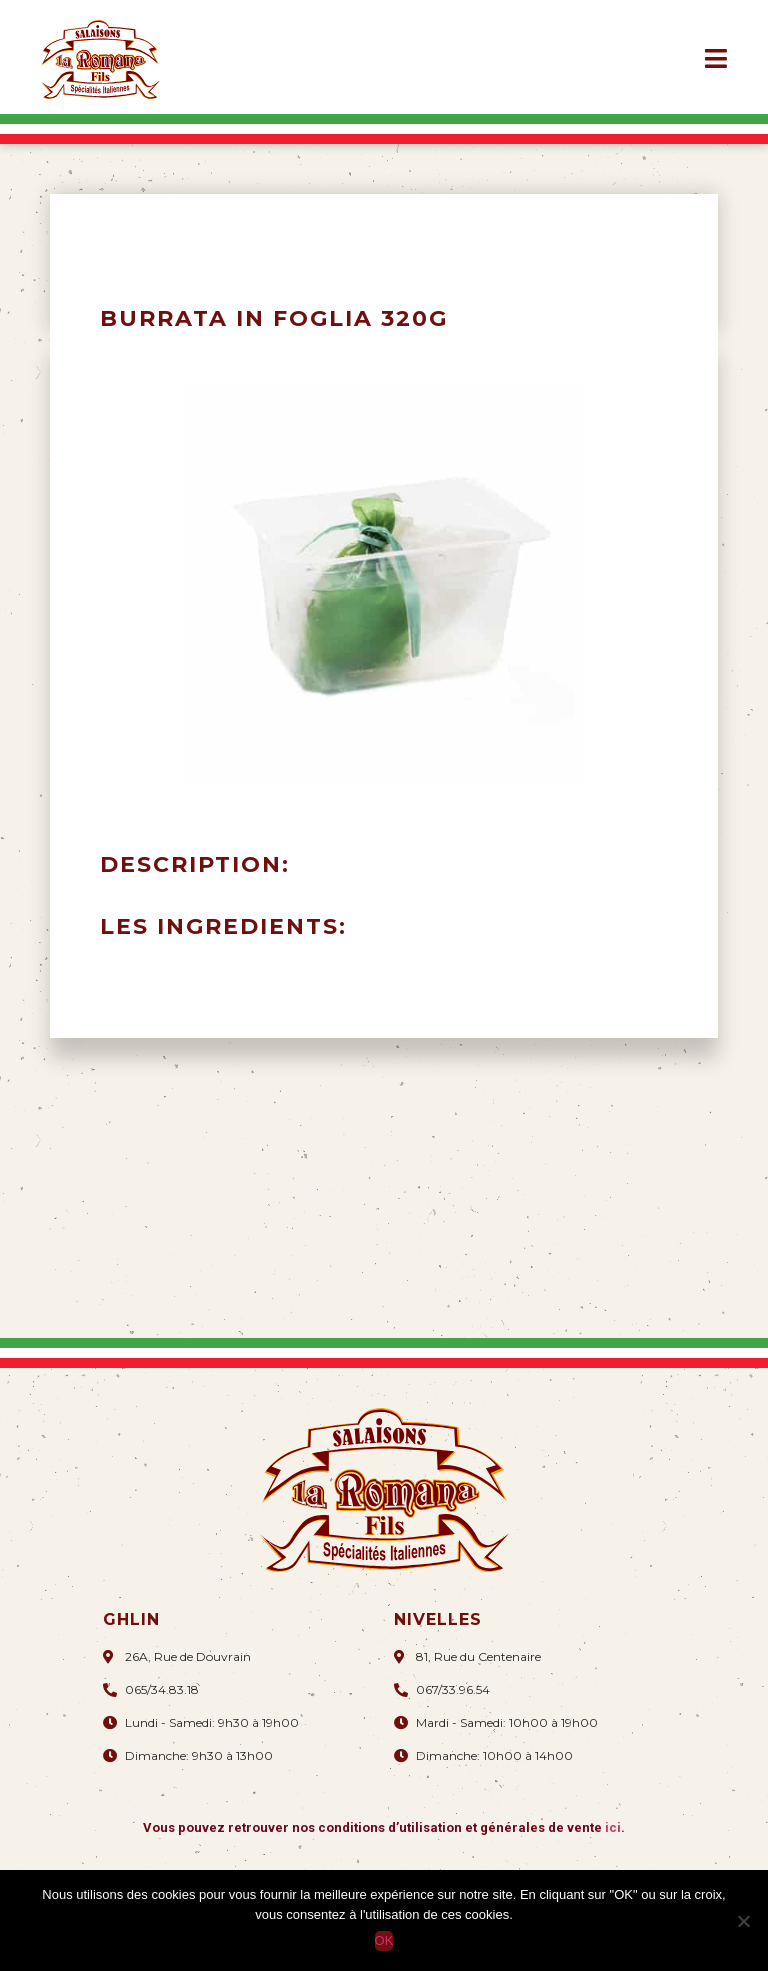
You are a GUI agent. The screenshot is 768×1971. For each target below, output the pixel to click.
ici (613, 1827)
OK (384, 1940)
